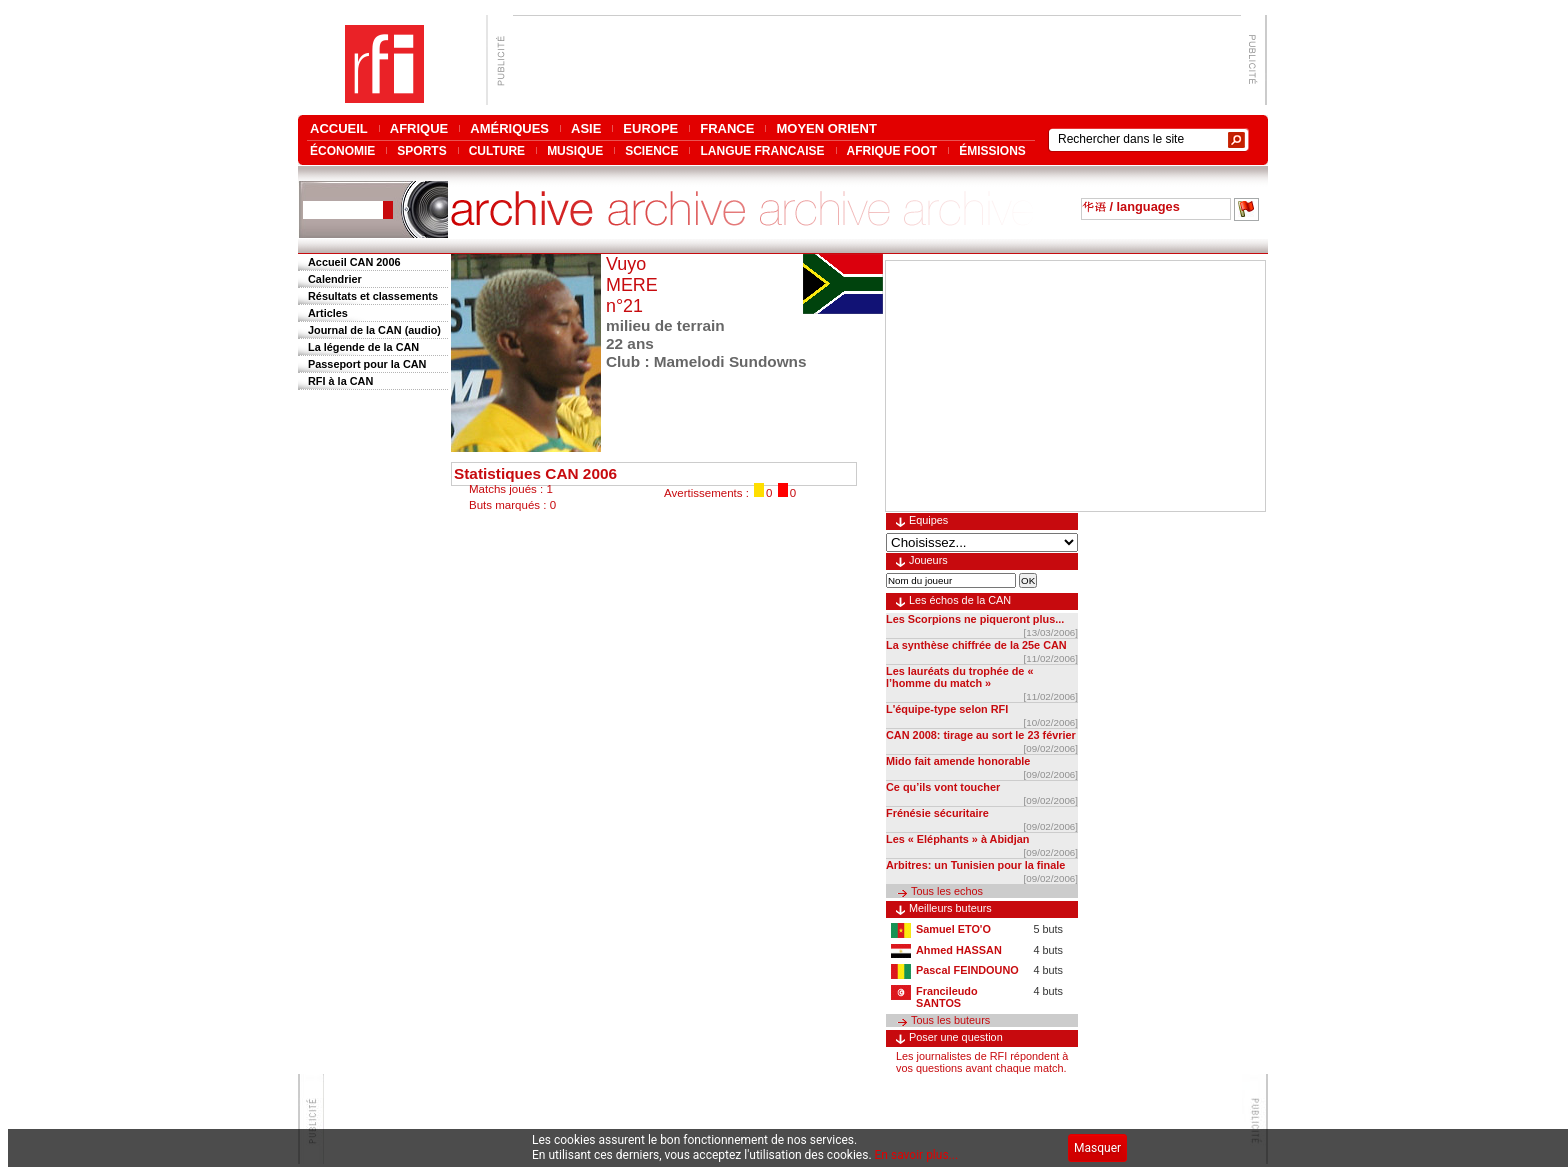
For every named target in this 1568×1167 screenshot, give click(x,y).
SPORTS (421, 150)
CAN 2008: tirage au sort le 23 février (981, 735)
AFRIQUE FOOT (892, 150)
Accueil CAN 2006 (354, 262)
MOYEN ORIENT (826, 128)
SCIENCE (651, 150)
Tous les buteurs (950, 1020)
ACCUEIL (339, 128)
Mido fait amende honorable (958, 761)
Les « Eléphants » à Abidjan (957, 839)
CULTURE (497, 150)
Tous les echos (947, 891)
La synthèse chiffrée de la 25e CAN (976, 645)
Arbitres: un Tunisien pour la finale (975, 865)
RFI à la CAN (340, 381)
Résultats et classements (373, 296)
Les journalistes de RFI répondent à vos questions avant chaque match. (982, 1062)
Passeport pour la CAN (367, 364)
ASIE (586, 128)
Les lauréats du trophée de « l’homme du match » (959, 677)
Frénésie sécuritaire (937, 813)
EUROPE (650, 128)
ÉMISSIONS (992, 150)
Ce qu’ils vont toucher (943, 787)
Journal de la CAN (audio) (374, 330)
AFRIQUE (419, 128)
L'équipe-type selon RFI (947, 709)
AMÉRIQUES (509, 128)
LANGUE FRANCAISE (762, 150)
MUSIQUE (575, 150)
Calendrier (335, 279)
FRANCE (727, 128)
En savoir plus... (917, 1155)
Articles (328, 313)
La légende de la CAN (363, 347)
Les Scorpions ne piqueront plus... (975, 619)
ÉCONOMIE (342, 150)
